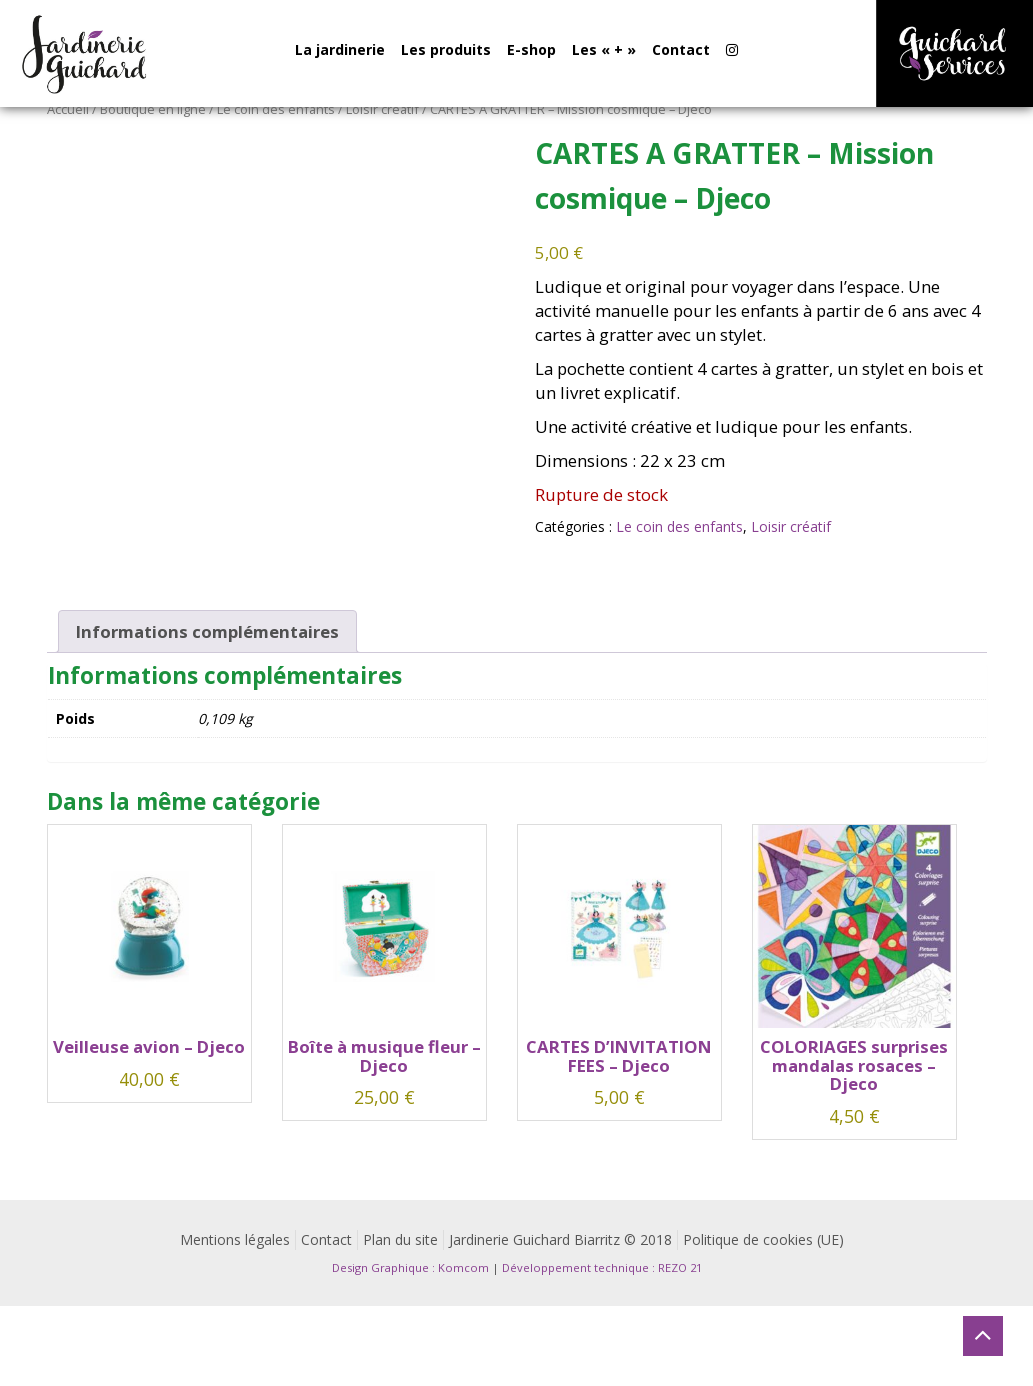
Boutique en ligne (153, 109)
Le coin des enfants (276, 109)
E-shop (531, 49)
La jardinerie (340, 49)
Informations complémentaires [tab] (207, 631)
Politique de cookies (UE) (763, 1239)
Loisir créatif (382, 109)
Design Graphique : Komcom (410, 1267)
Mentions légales (235, 1239)
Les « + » (604, 49)
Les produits (446, 49)
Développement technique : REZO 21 (602, 1267)
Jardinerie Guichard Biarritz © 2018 (560, 1239)
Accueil (68, 109)
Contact (681, 49)
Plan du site (400, 1239)
